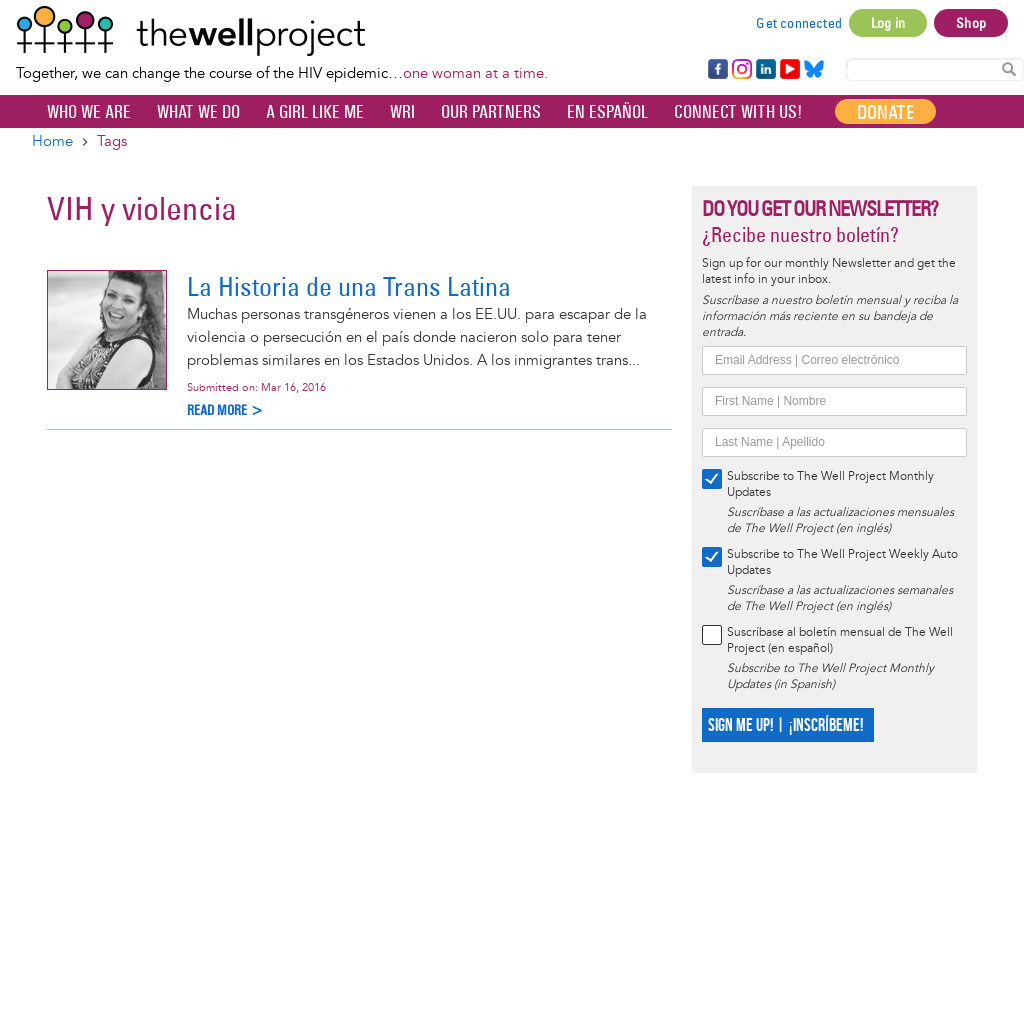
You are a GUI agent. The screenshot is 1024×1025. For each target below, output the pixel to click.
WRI (402, 112)
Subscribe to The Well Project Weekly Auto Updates (842, 562)
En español (607, 112)
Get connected (799, 23)
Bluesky (814, 70)
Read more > (225, 410)
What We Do (198, 112)
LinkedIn (766, 70)
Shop (971, 23)
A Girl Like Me (315, 112)
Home (52, 141)
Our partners (491, 112)
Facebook (717, 70)
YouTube (788, 70)
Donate (885, 112)
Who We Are (89, 112)
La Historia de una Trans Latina (349, 286)
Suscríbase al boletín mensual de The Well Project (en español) (840, 640)
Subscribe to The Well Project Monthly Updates (830, 484)
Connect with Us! (738, 112)
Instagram (741, 70)
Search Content (1009, 68)
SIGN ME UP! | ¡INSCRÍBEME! (785, 725)
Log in (888, 23)
